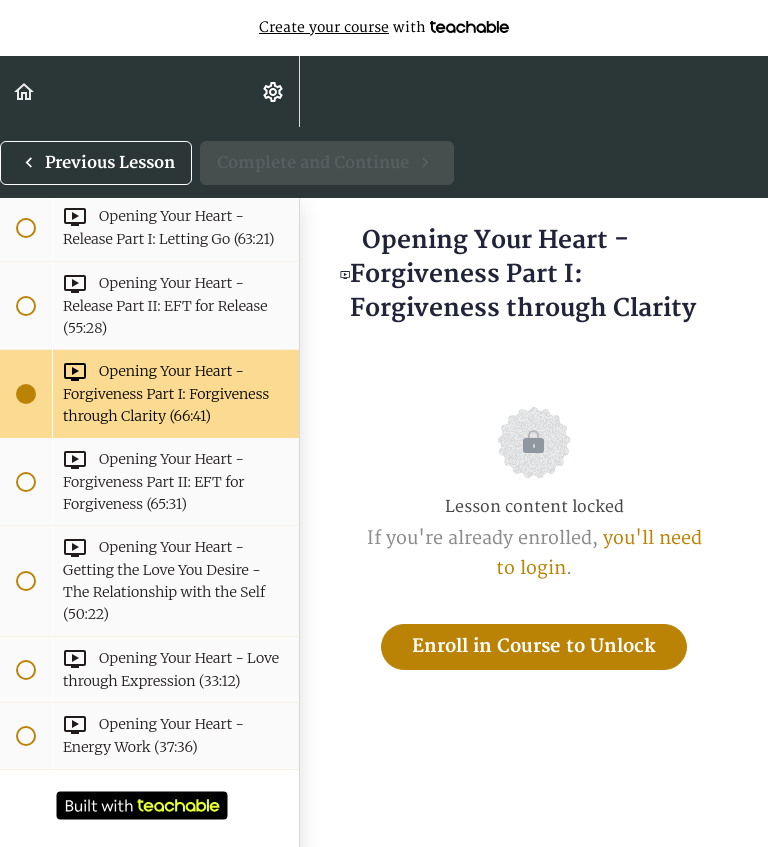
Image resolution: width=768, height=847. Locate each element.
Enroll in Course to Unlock (534, 646)
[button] (25, 91)
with (384, 28)
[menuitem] (274, 91)
